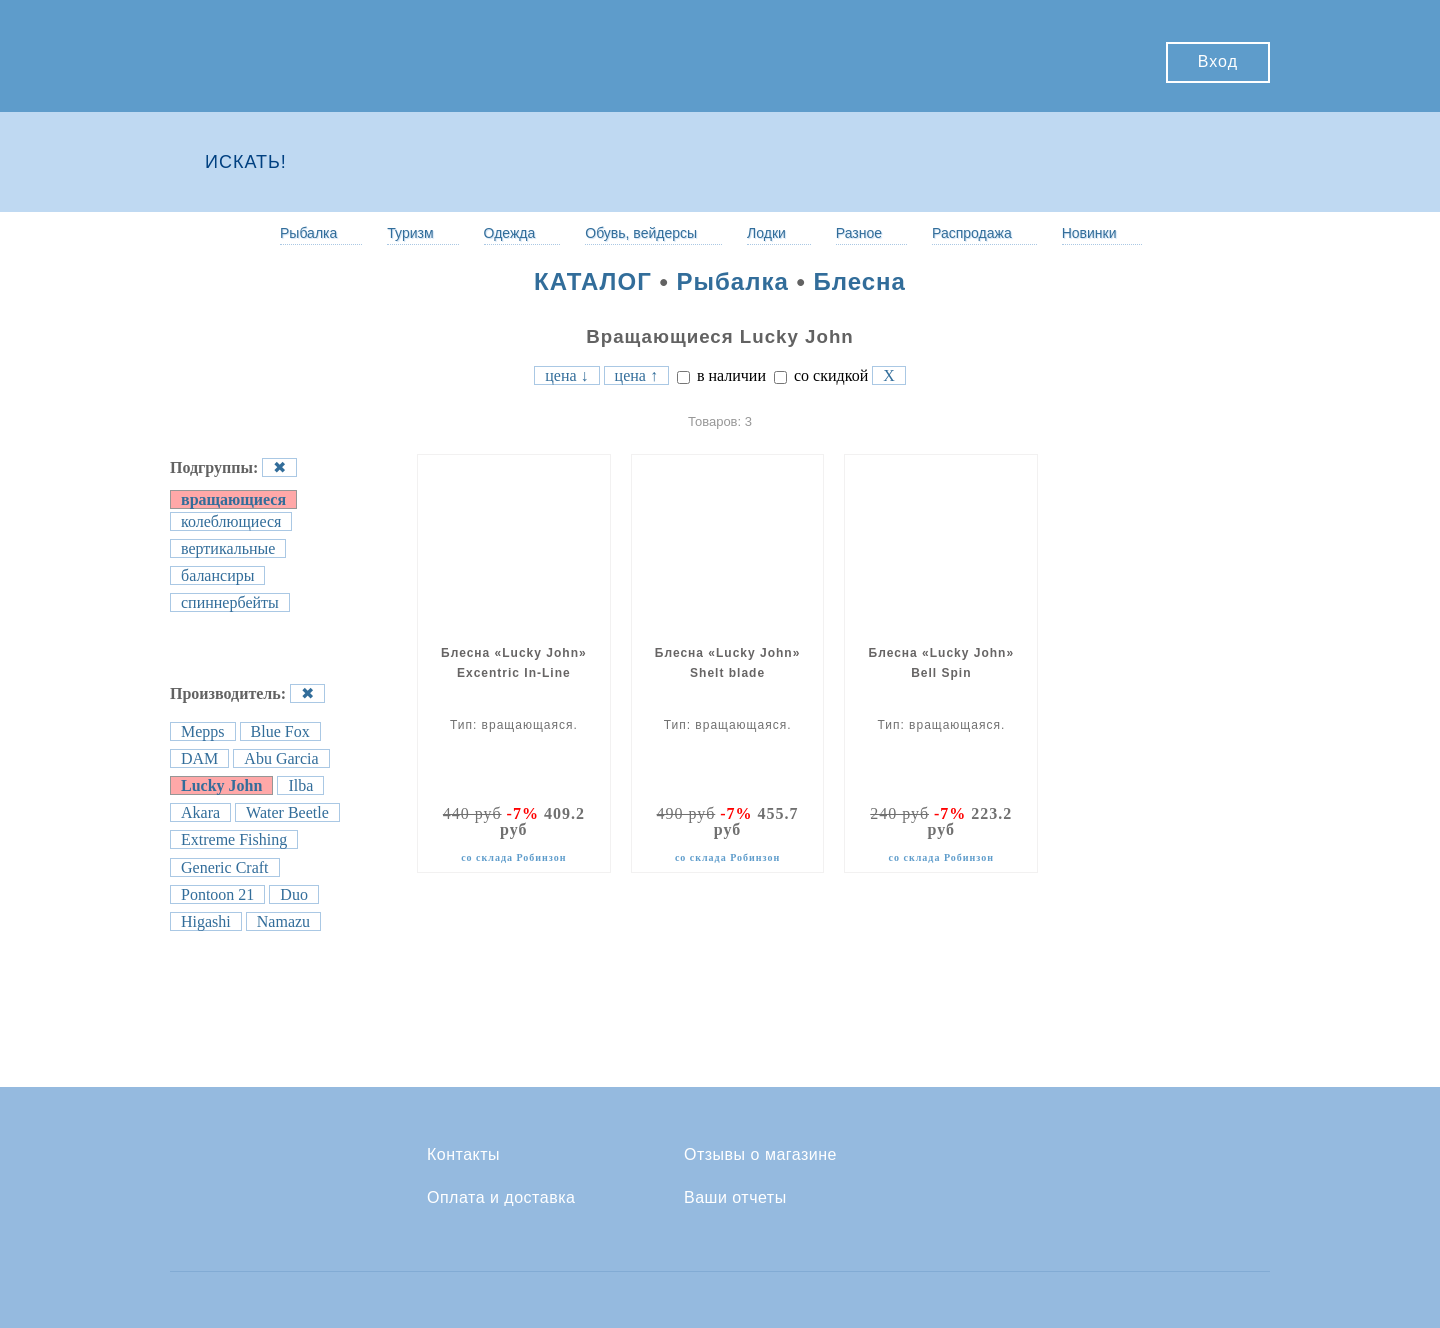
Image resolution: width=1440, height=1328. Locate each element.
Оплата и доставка (501, 1198)
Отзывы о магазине (760, 1155)
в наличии (721, 375)
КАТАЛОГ (593, 281)
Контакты (463, 1155)
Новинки (1089, 233)
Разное (859, 233)
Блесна (860, 281)
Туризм (410, 233)
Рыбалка (308, 233)
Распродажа (972, 233)
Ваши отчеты (735, 1198)
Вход (1218, 61)
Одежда (510, 233)
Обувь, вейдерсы (641, 233)
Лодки (766, 233)
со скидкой (821, 375)
